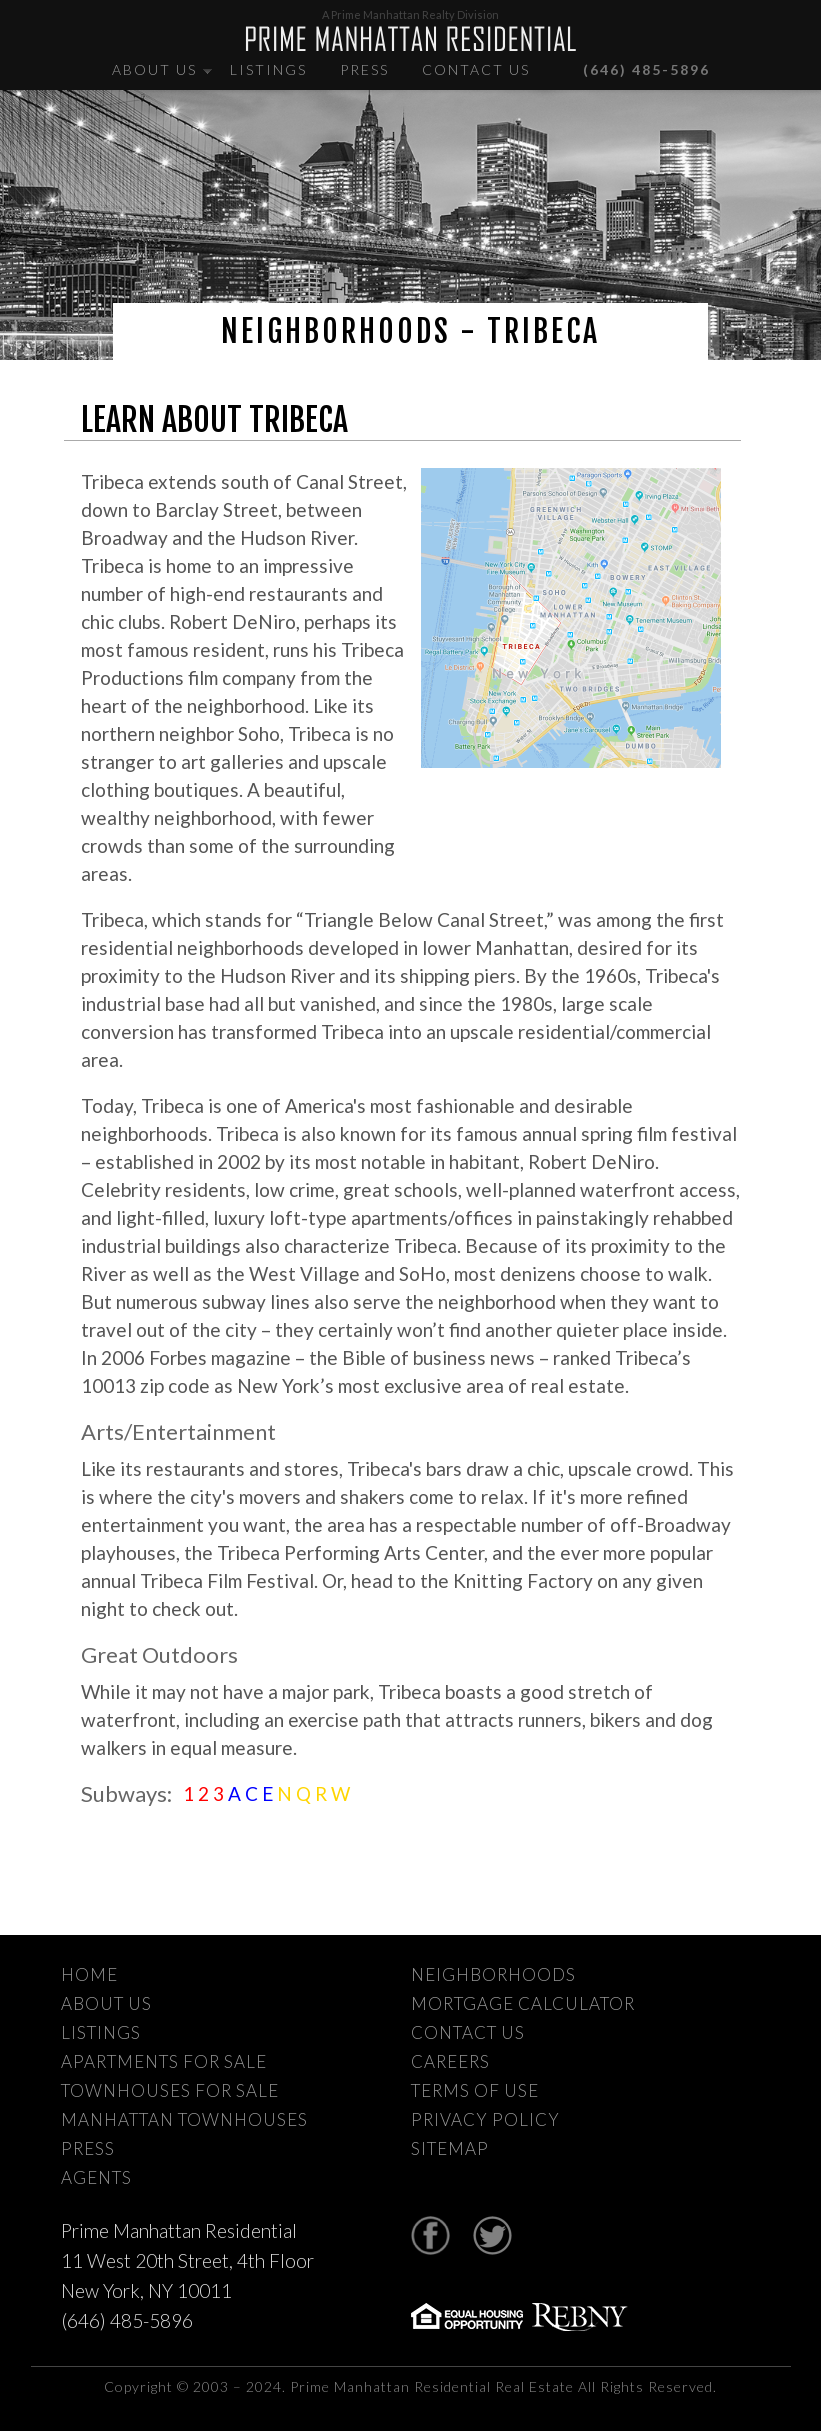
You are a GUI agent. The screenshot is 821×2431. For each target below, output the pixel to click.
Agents (96, 2177)
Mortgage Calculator (523, 2003)
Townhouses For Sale (170, 2090)
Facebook (430, 2235)
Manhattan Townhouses (184, 2119)
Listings (268, 69)
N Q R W (313, 1793)
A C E (252, 1793)
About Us (154, 69)
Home (89, 1974)
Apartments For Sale (164, 2061)
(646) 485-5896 (634, 69)
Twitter (492, 2235)
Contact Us (476, 69)
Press (364, 69)
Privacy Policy (485, 2119)
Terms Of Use (475, 2090)
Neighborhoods (493, 1974)
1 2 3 (205, 1793)
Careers (450, 2061)
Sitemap (450, 2148)
